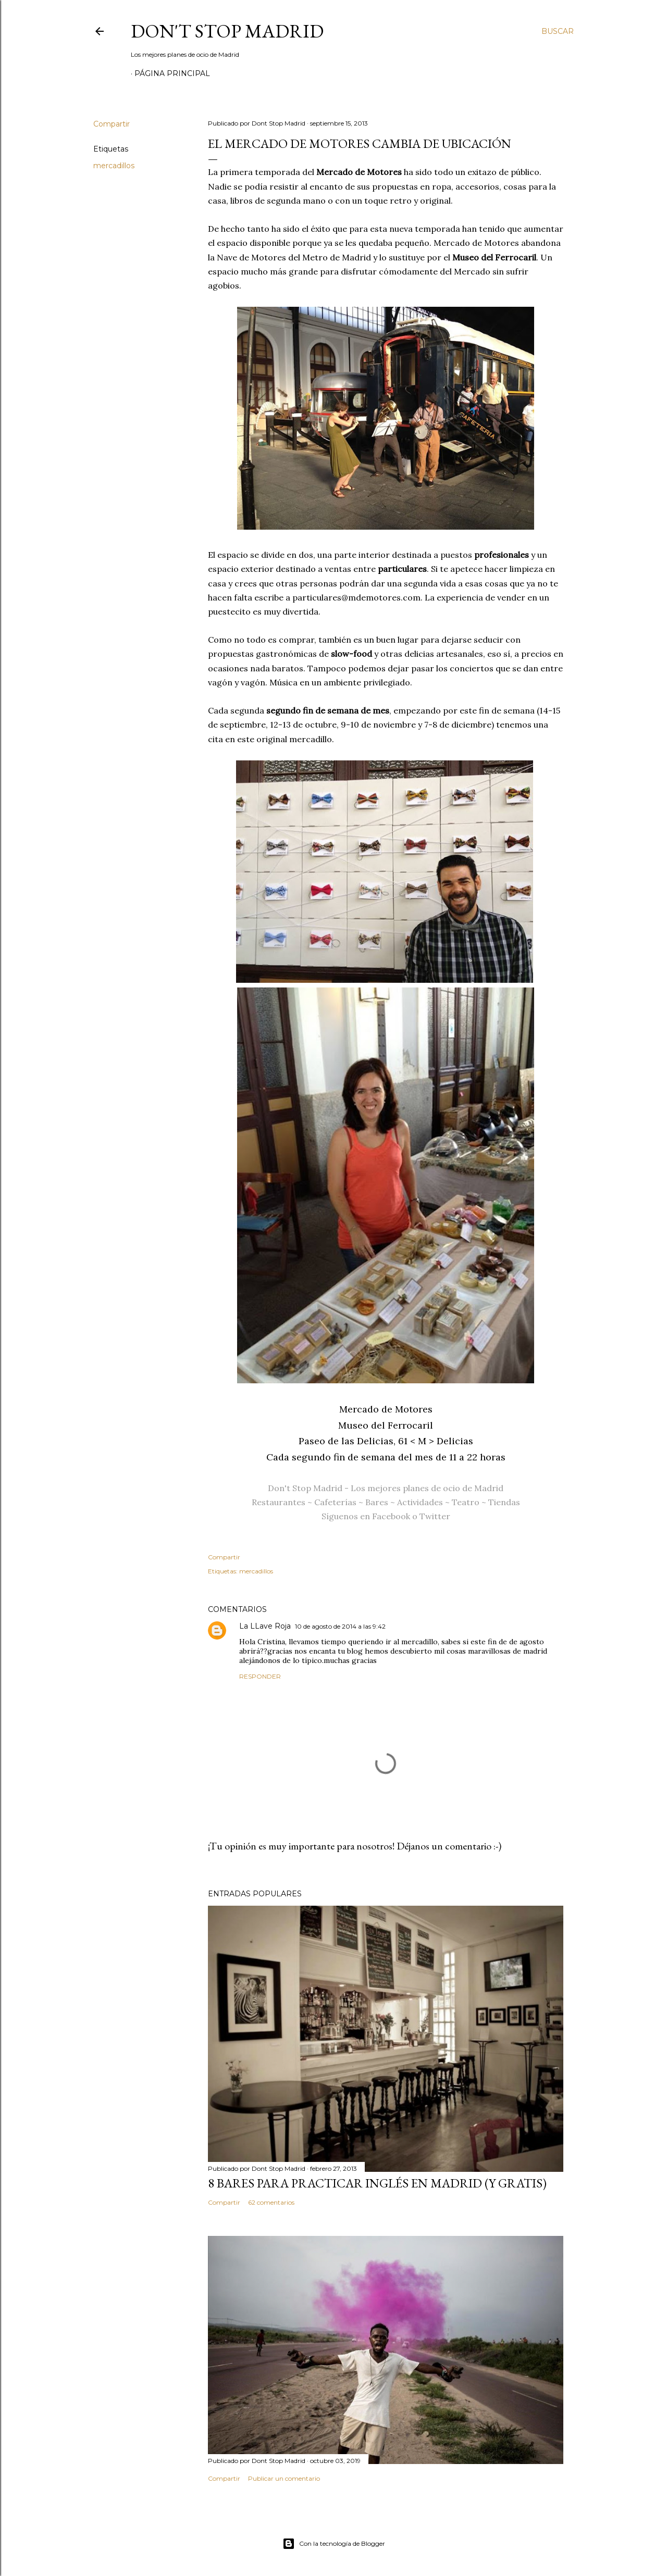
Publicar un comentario (284, 2478)
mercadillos (113, 165)
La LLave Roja (265, 1626)
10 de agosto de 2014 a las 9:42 (340, 1626)
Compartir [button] (111, 124)
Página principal (172, 73)
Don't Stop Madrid (227, 31)
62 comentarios (271, 2202)
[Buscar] (557, 31)
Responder (260, 1676)
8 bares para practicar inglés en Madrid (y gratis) (377, 2183)
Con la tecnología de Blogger (333, 2543)
